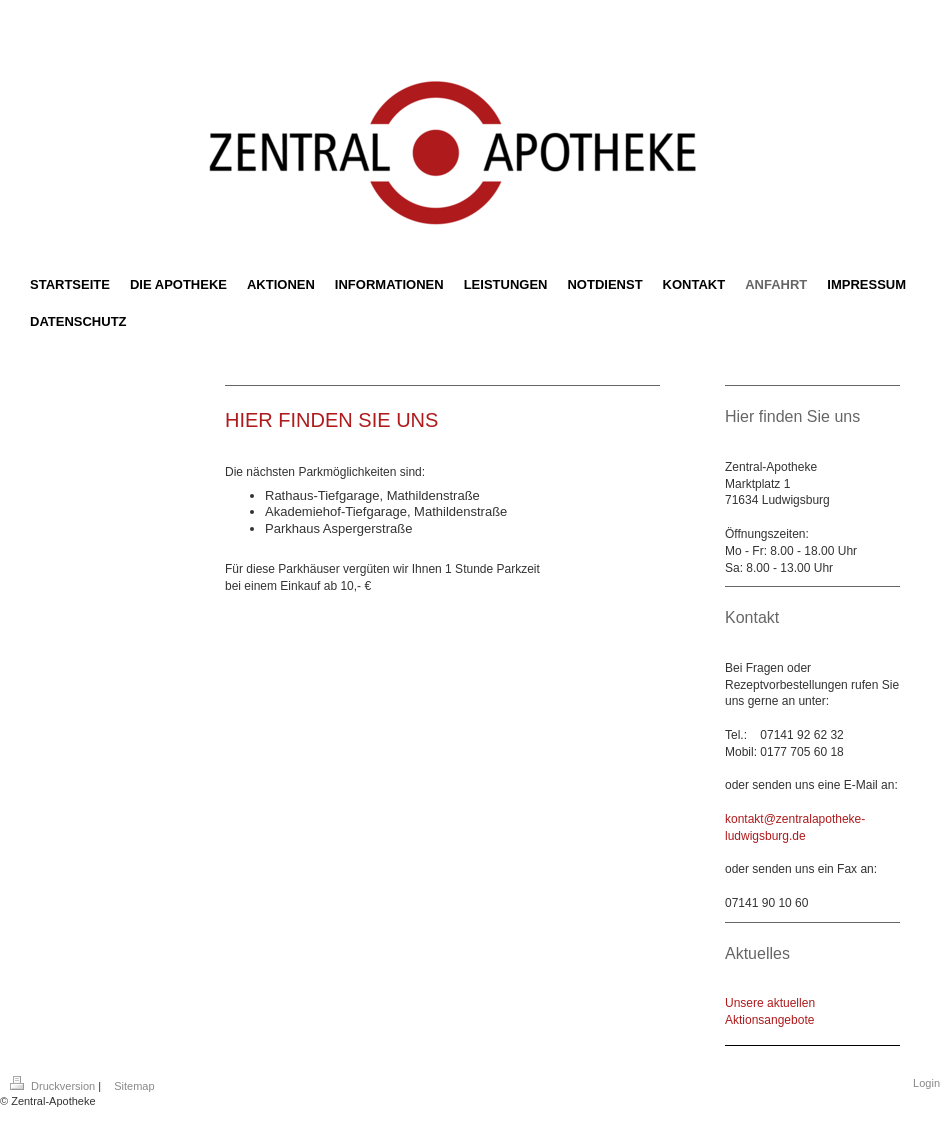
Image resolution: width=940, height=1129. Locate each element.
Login (926, 1083)
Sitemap (134, 1086)
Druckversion (54, 1086)
